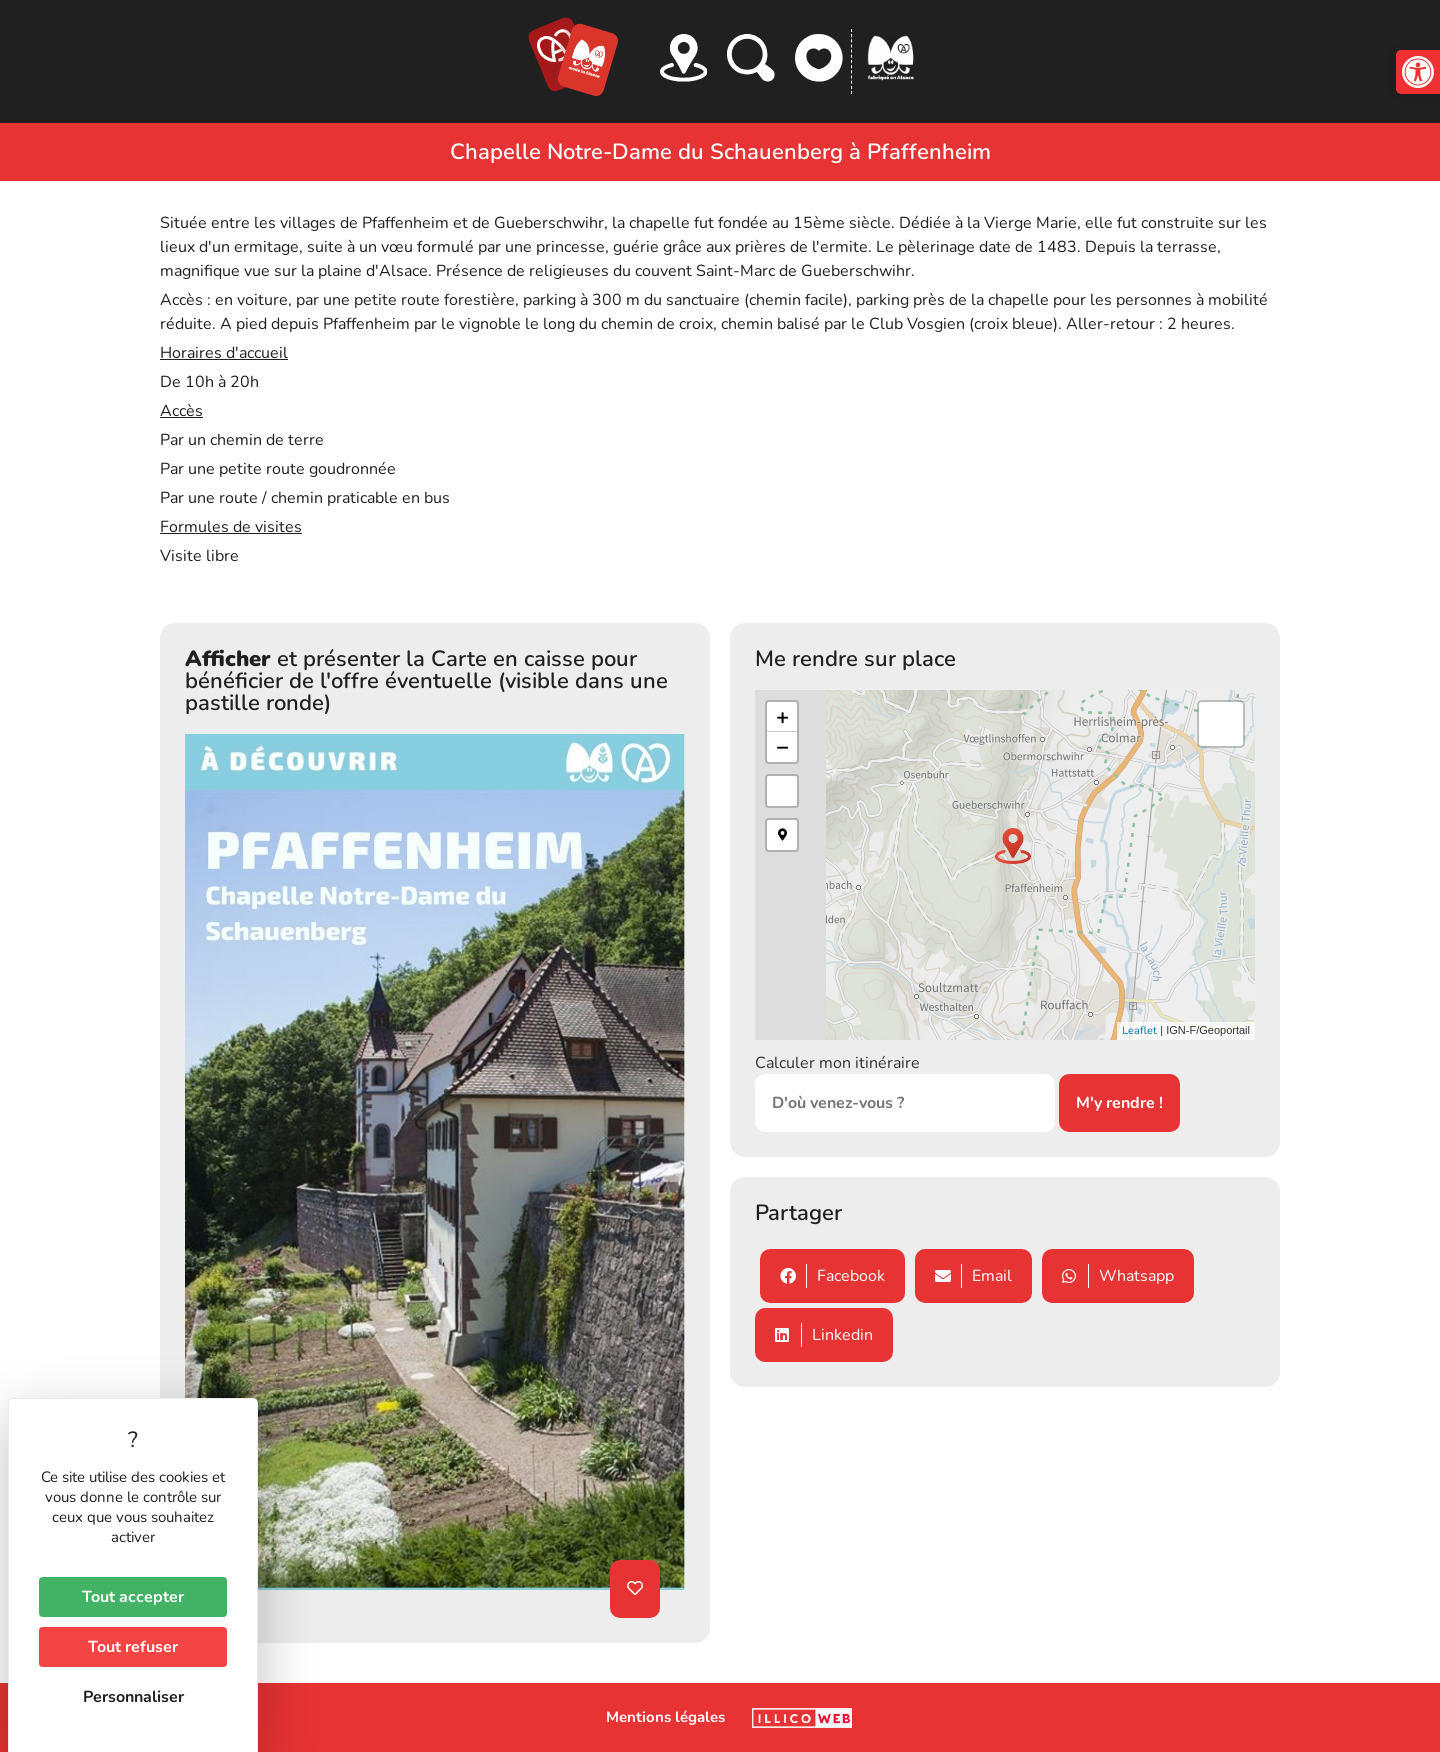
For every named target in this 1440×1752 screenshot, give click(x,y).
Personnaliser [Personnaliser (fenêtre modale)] (133, 1697)
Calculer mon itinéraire (837, 1063)
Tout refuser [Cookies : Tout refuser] (133, 1647)
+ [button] (782, 717)
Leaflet (1139, 1030)
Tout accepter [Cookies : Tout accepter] (133, 1597)
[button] (1418, 72)
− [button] (782, 747)
